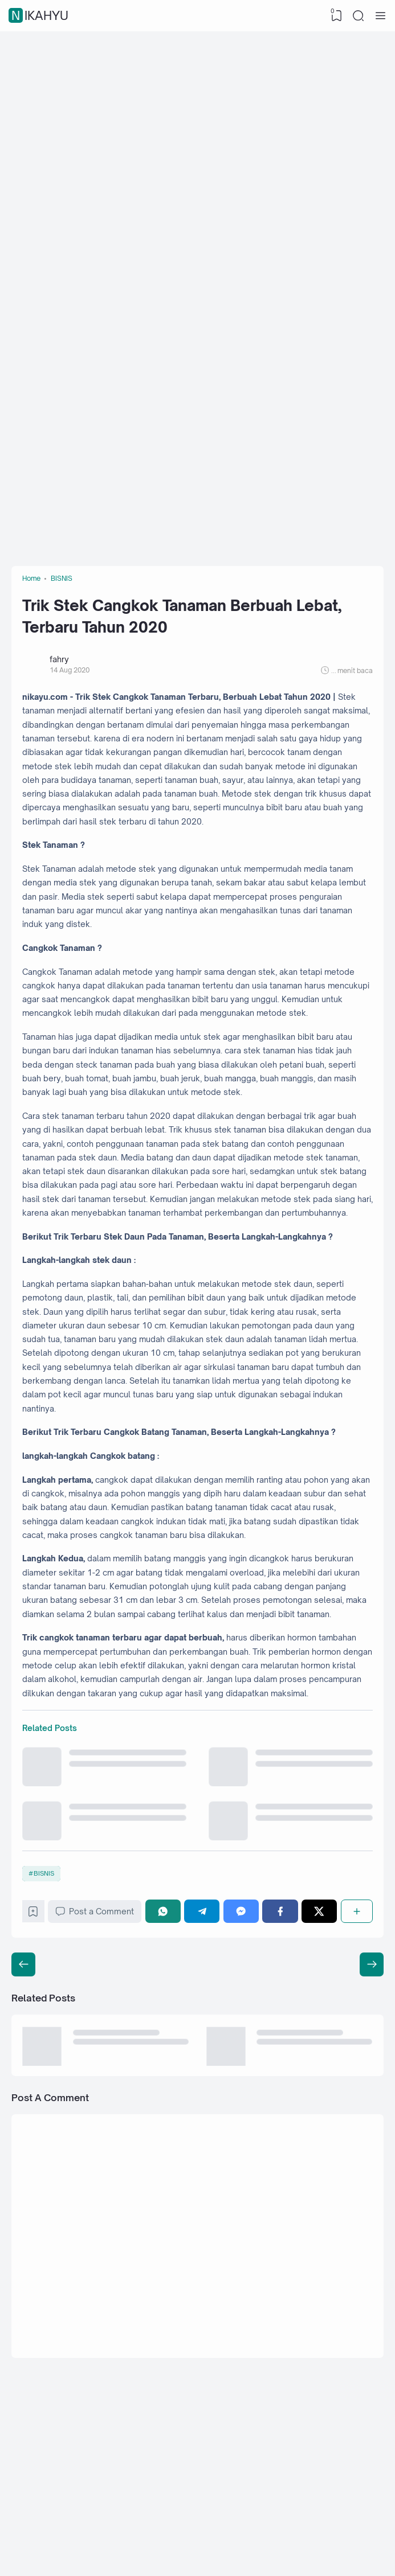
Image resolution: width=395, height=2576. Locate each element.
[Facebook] (281, 2094)
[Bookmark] (36, 2097)
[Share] (356, 2094)
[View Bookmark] (335, 16)
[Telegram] (205, 2094)
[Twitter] (320, 2094)
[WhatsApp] (167, 2094)
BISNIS (45, 2054)
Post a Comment (99, 2095)
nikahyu (39, 16)
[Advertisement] (197, 122)
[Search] (358, 16)
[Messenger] (243, 2094)
